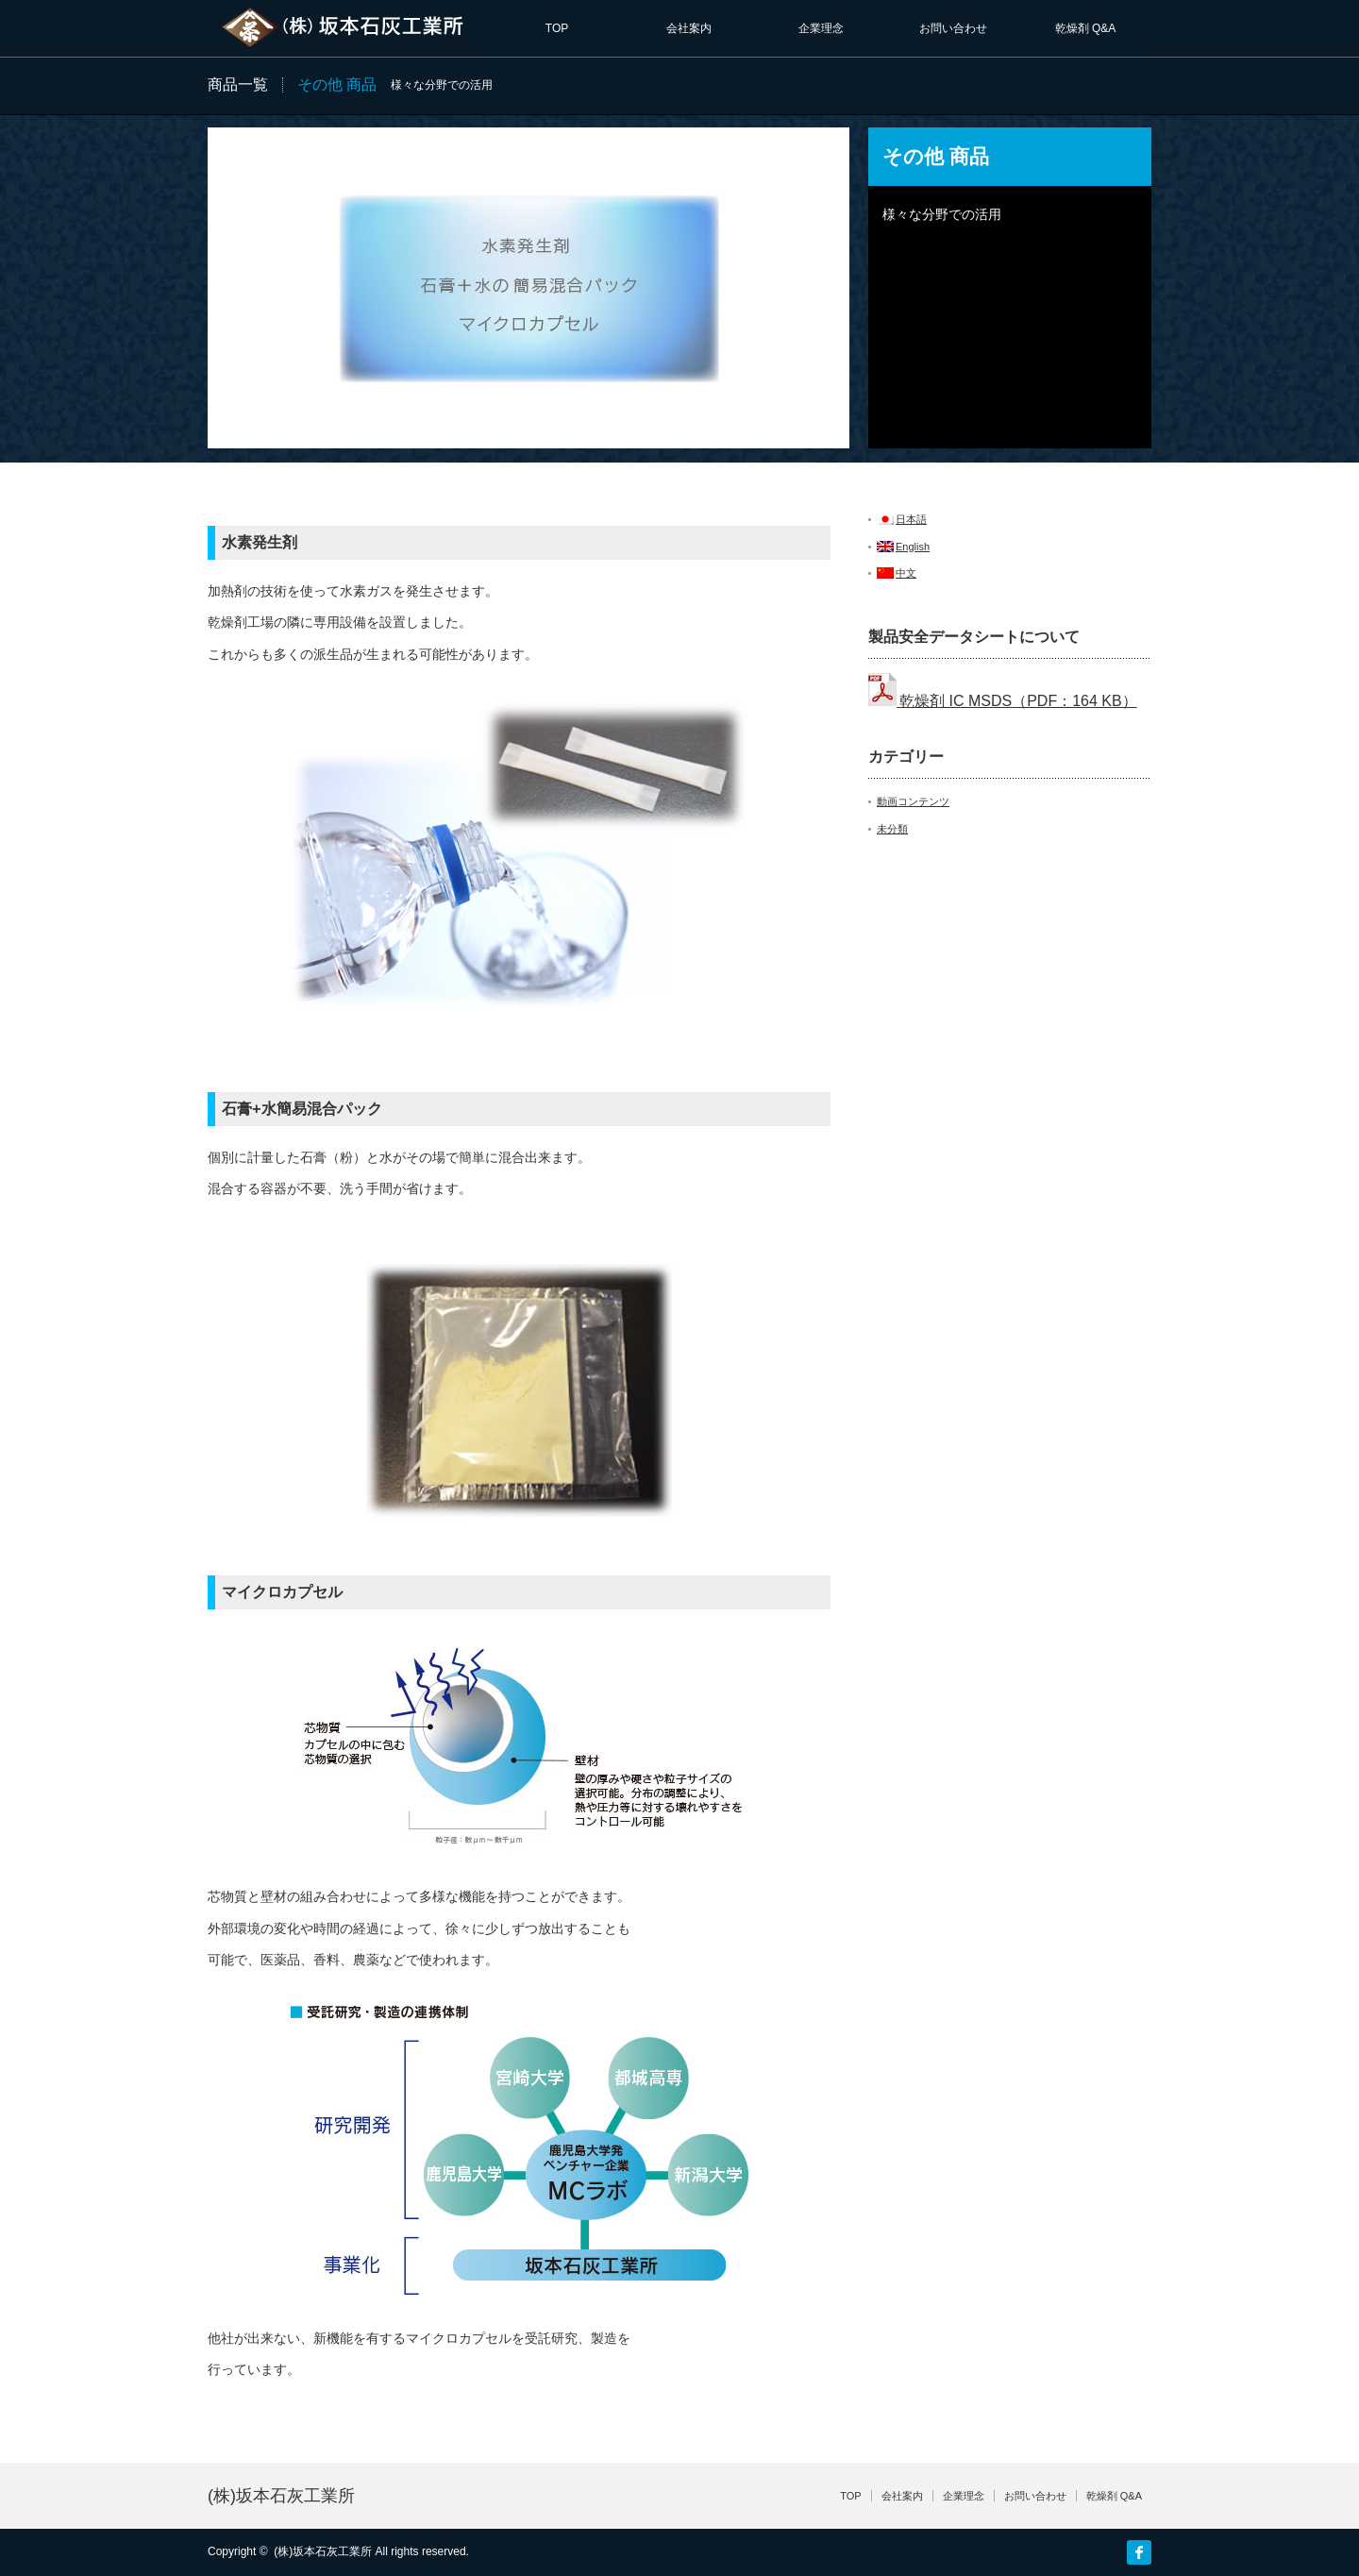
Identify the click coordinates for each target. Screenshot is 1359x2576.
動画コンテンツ (913, 801)
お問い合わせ (953, 28)
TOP (556, 28)
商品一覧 (238, 84)
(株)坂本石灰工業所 (281, 2495)
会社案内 (689, 28)
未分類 (892, 828)
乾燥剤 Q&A (1085, 28)
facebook (1139, 2552)
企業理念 (821, 28)
